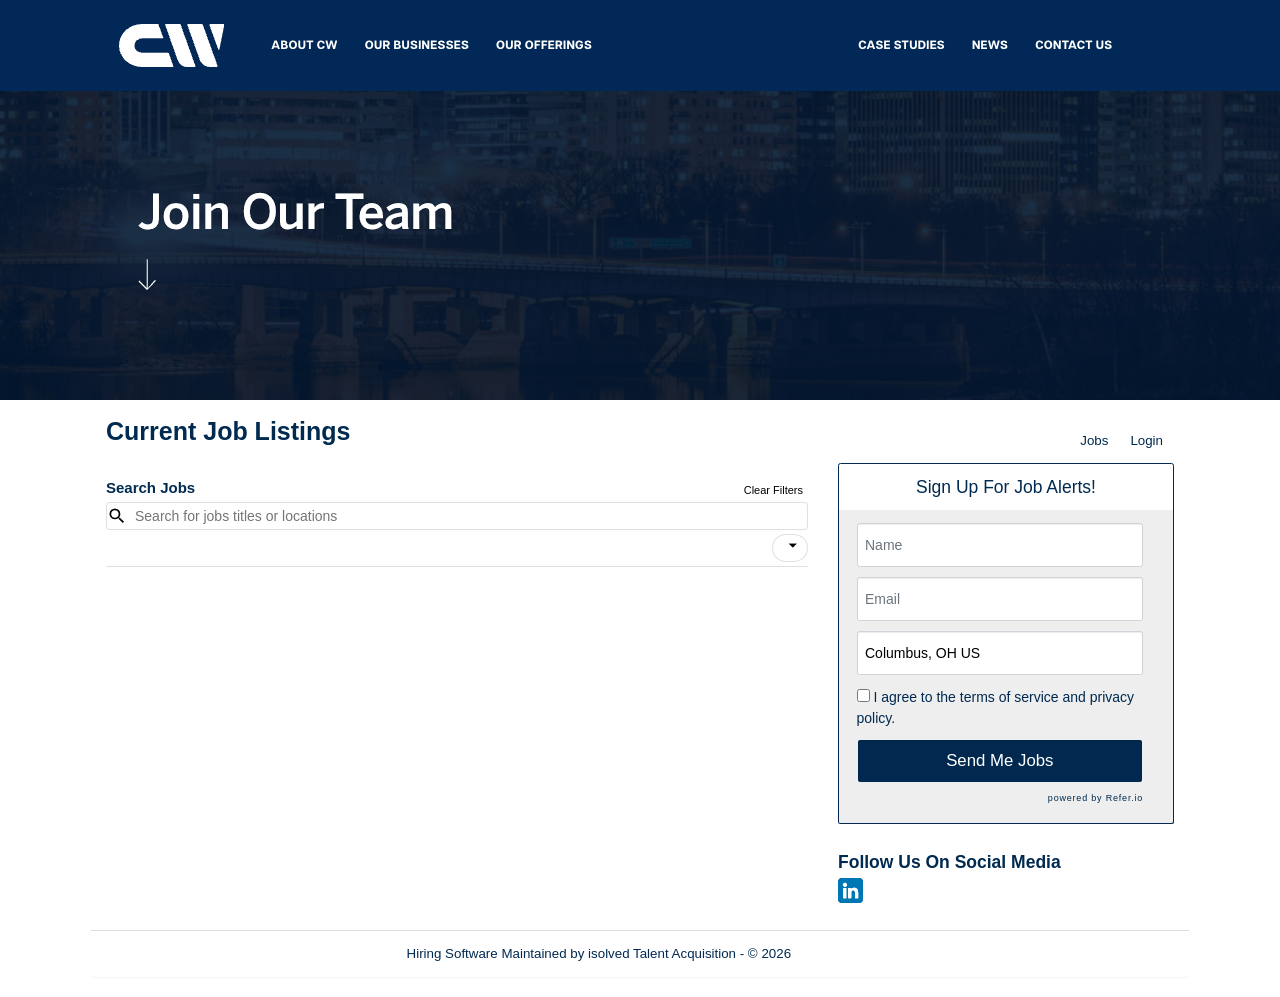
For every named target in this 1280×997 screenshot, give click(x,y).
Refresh (850, 953)
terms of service (1009, 697)
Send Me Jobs (999, 760)
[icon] (793, 546)
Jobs (1094, 440)
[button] (790, 548)
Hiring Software (452, 953)
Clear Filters (773, 490)
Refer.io (1124, 798)
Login (1146, 440)
